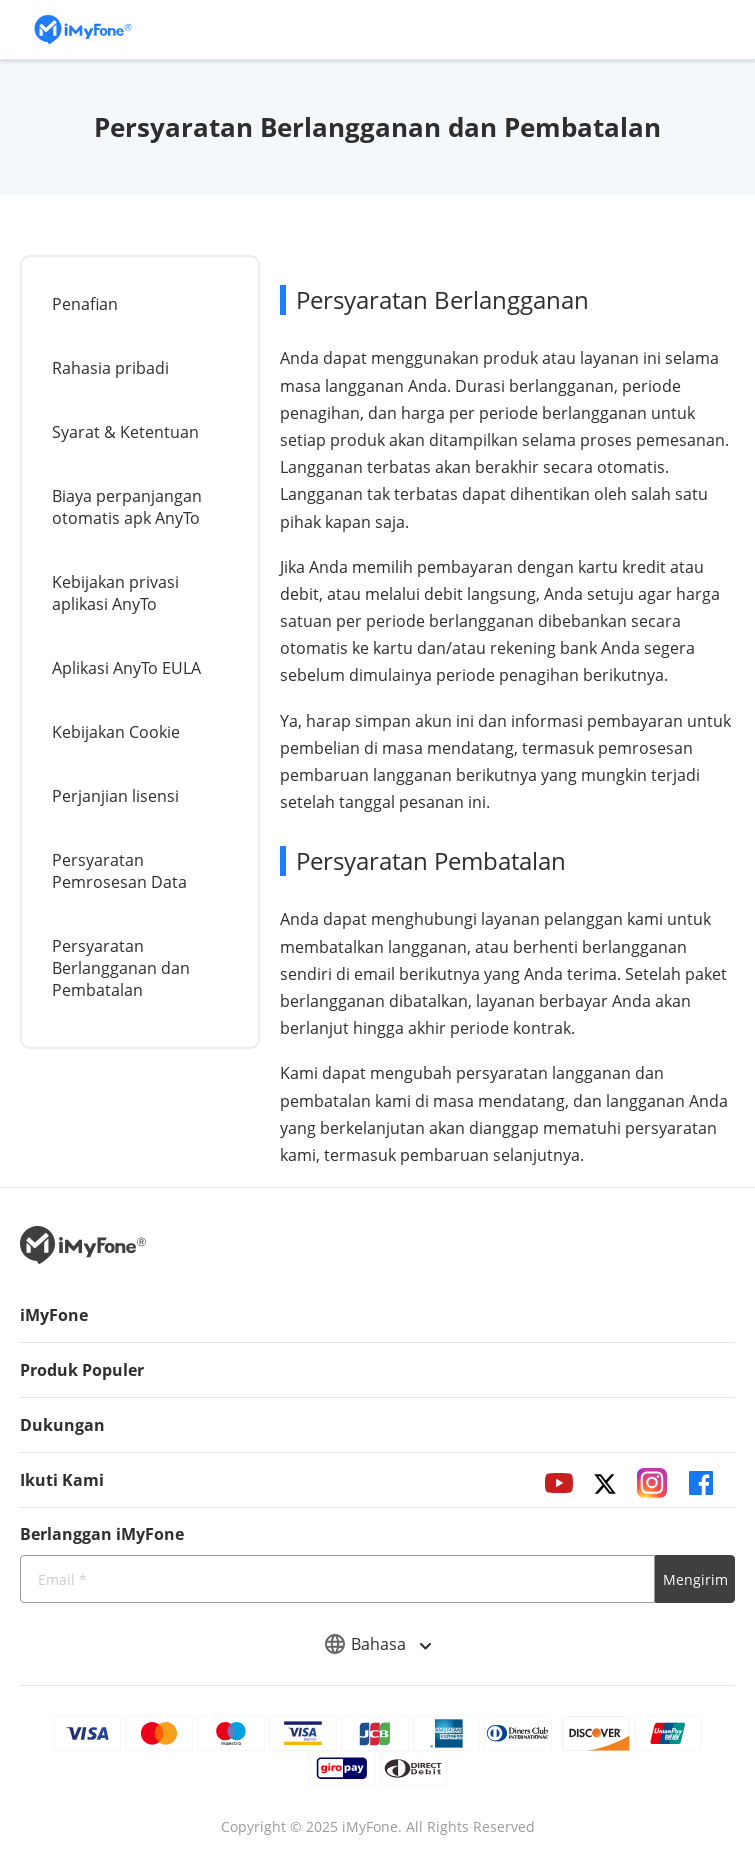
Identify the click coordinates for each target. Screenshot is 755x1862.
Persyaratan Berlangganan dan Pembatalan (121, 968)
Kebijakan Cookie (116, 732)
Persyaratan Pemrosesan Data (119, 871)
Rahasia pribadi (110, 368)
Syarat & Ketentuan (125, 432)
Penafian (85, 304)
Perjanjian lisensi (115, 796)
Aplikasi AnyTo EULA (126, 668)
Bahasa (377, 1644)
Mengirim (695, 1579)
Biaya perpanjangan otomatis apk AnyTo (127, 507)
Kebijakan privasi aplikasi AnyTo (115, 593)
